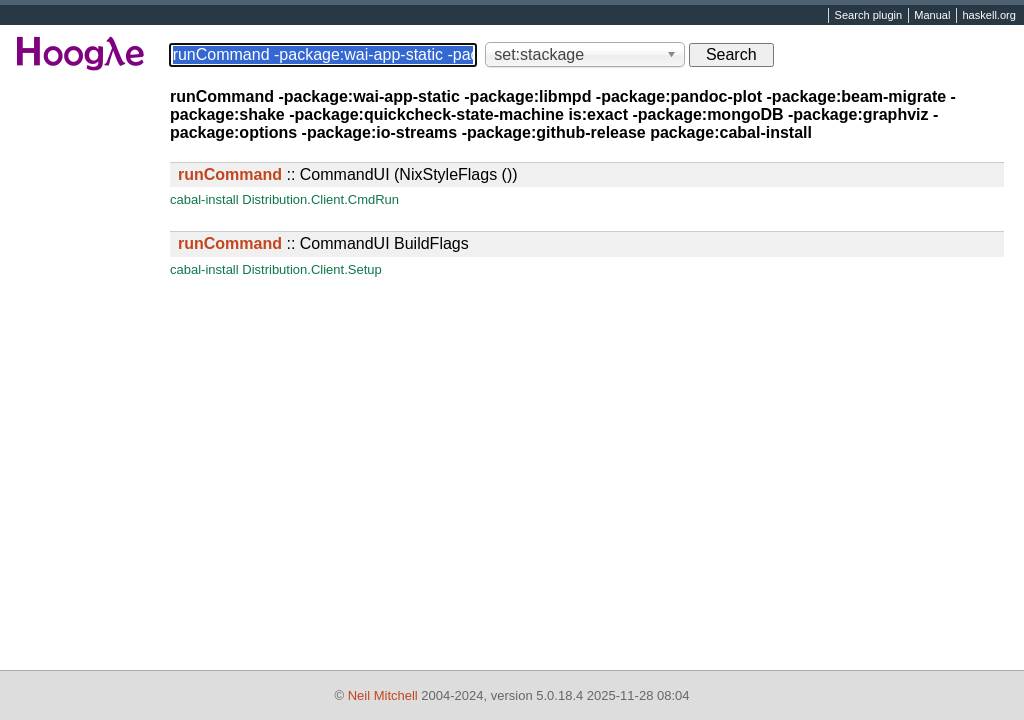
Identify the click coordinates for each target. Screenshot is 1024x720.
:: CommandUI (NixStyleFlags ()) (348, 174)
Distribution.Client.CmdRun (320, 199)
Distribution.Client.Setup (311, 269)
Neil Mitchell (383, 695)
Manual (932, 16)
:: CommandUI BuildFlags (323, 243)
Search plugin (869, 16)
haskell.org (988, 16)
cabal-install (204, 199)
